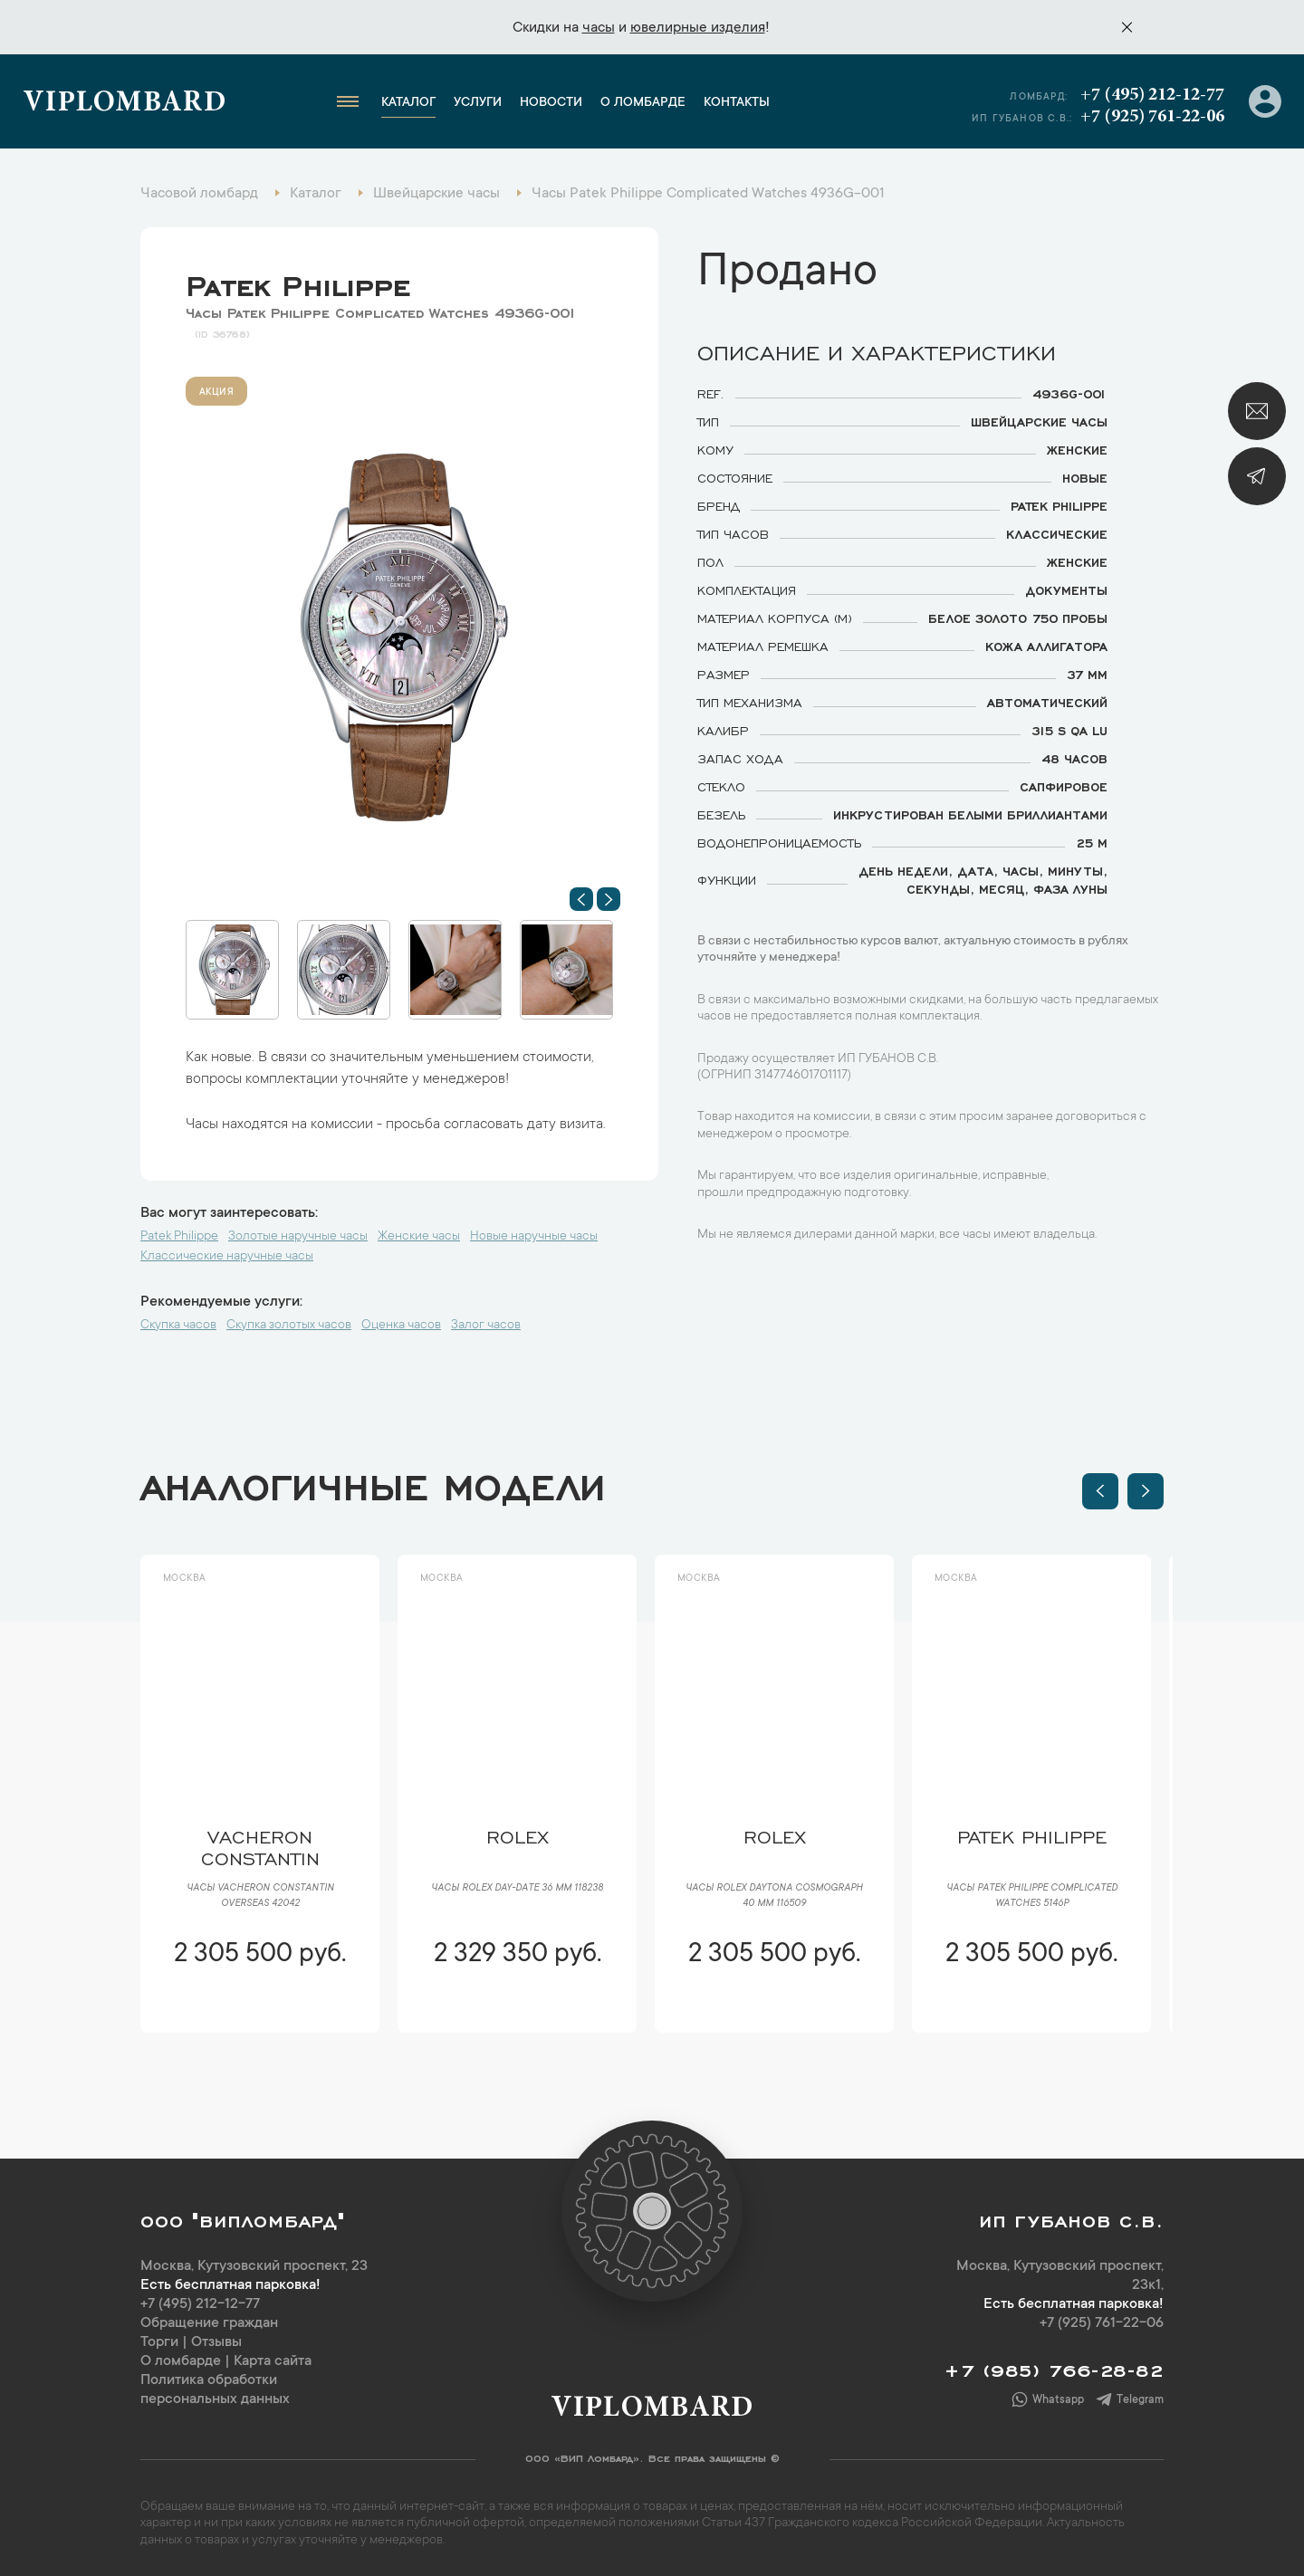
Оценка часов (401, 1325)
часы (598, 28)
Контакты (737, 103)
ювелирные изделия (697, 28)
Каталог (408, 103)
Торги (159, 2342)
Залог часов (486, 1325)
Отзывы (216, 2342)
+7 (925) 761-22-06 (1152, 117)
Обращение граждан (209, 2323)
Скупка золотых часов (288, 1325)
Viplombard (124, 104)
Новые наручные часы (534, 1237)
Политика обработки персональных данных (215, 2390)
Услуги (478, 103)
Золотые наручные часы (298, 1237)
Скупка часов (178, 1325)
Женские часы (419, 1237)
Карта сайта (273, 2361)
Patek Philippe (298, 281)
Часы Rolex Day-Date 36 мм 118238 (517, 1888)
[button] (581, 899)
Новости (551, 103)
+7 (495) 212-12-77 (1152, 95)
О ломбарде (643, 103)
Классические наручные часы (226, 1257)
